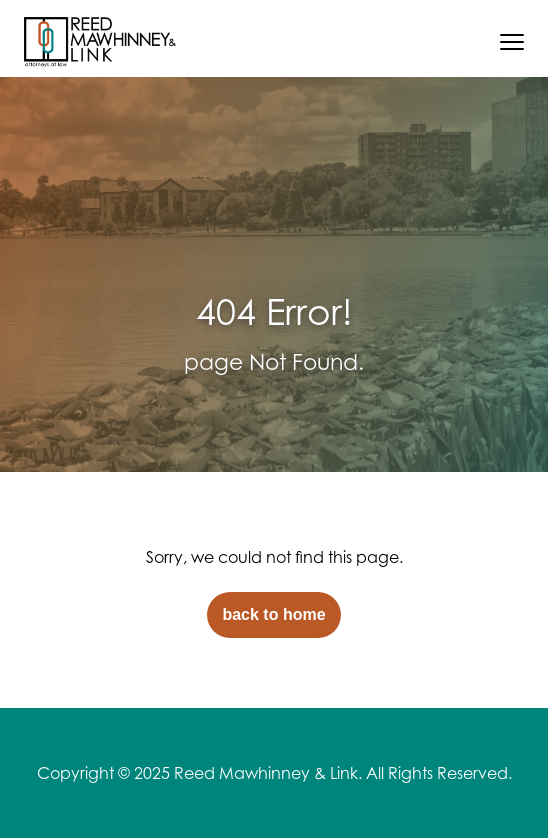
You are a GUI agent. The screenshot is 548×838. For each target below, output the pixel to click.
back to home (273, 614)
